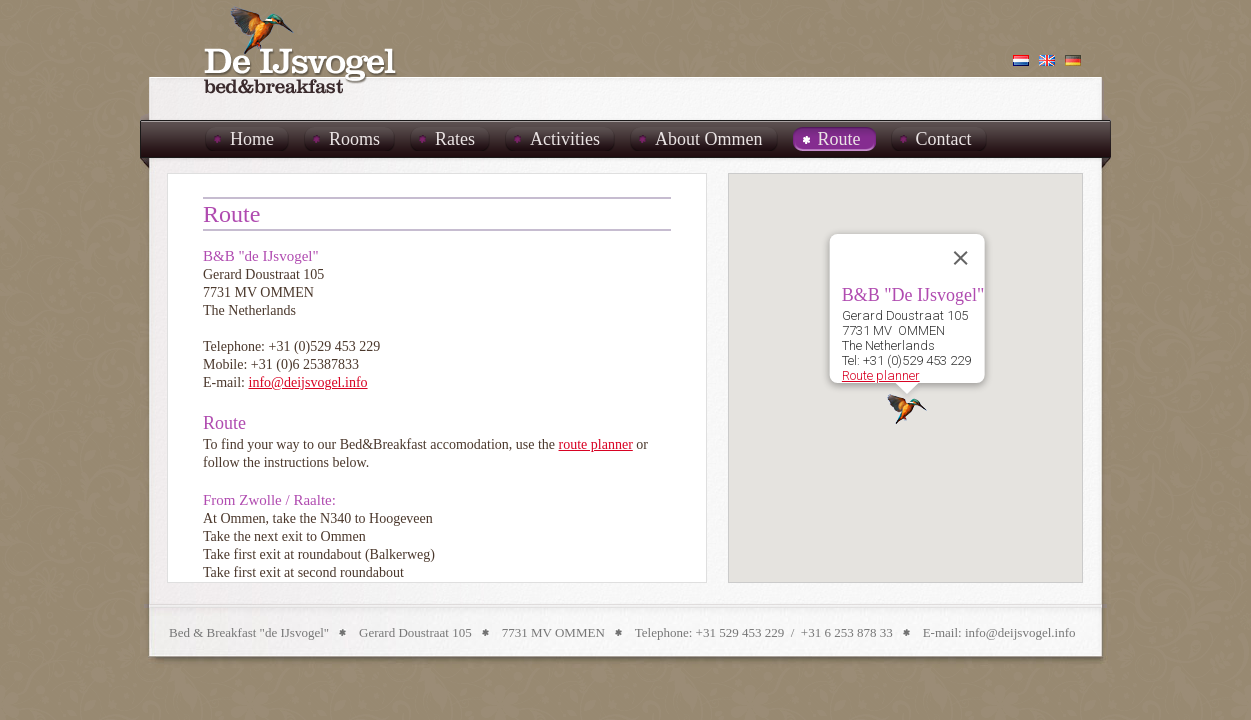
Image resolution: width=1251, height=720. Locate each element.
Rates (455, 139)
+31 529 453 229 (740, 632)
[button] (907, 409)
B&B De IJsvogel (301, 50)
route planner (596, 444)
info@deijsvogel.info (308, 382)
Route (839, 139)
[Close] (960, 258)
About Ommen (709, 139)
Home (252, 139)
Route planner (880, 375)
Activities (565, 139)
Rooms (354, 139)
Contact (944, 139)
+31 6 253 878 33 (847, 632)
